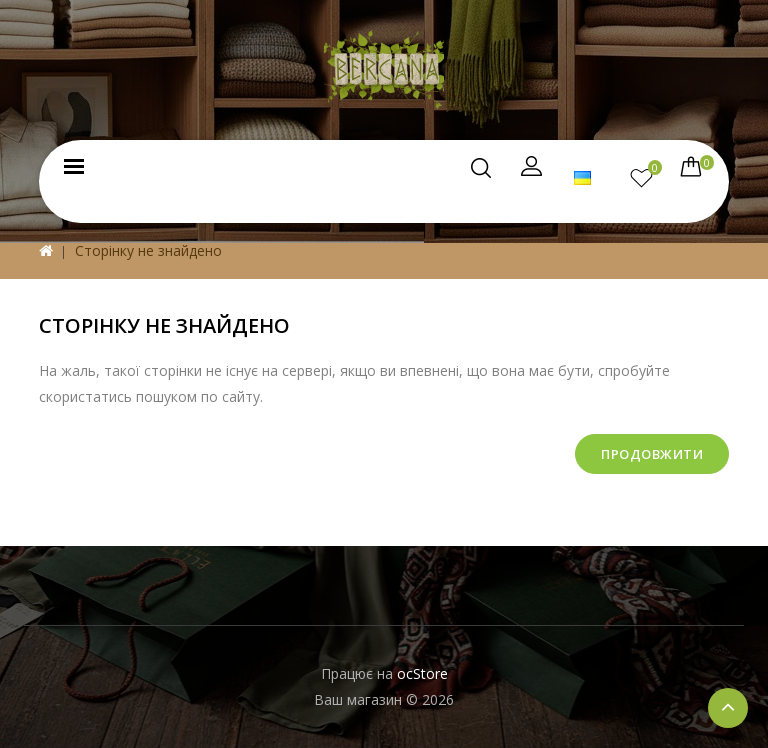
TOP (728, 708)
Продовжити (652, 454)
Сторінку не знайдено (148, 250)
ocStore (422, 673)
